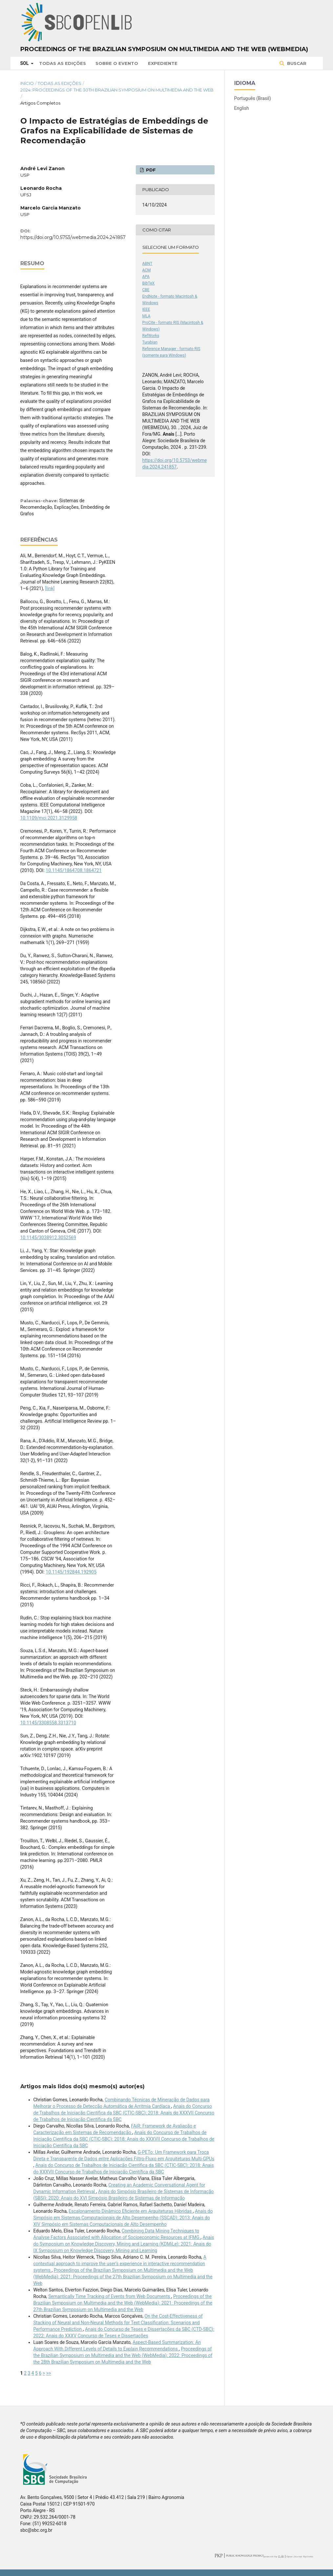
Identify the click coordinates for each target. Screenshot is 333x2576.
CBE (146, 289)
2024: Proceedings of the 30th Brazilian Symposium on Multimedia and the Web (117, 89)
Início (27, 83)
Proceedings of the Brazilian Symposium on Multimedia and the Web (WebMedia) (164, 49)
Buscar (296, 63)
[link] (49, 588)
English (241, 108)
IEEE (146, 309)
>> (48, 2373)
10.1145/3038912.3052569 (48, 1237)
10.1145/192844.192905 (71, 1572)
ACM (146, 270)
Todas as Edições (62, 63)
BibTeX (148, 283)
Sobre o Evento (116, 63)
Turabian (149, 342)
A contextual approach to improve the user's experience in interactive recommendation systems (119, 2263)
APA (146, 276)
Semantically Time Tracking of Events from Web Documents (109, 2296)
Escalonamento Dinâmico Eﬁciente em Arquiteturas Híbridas (131, 2211)
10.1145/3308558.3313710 (48, 1722)
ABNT (147, 263)
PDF (150, 169)
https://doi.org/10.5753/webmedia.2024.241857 (73, 237)
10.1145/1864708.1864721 (74, 870)
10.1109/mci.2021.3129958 (48, 818)
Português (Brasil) (252, 98)
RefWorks (150, 335)
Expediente (162, 63)
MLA (146, 316)
